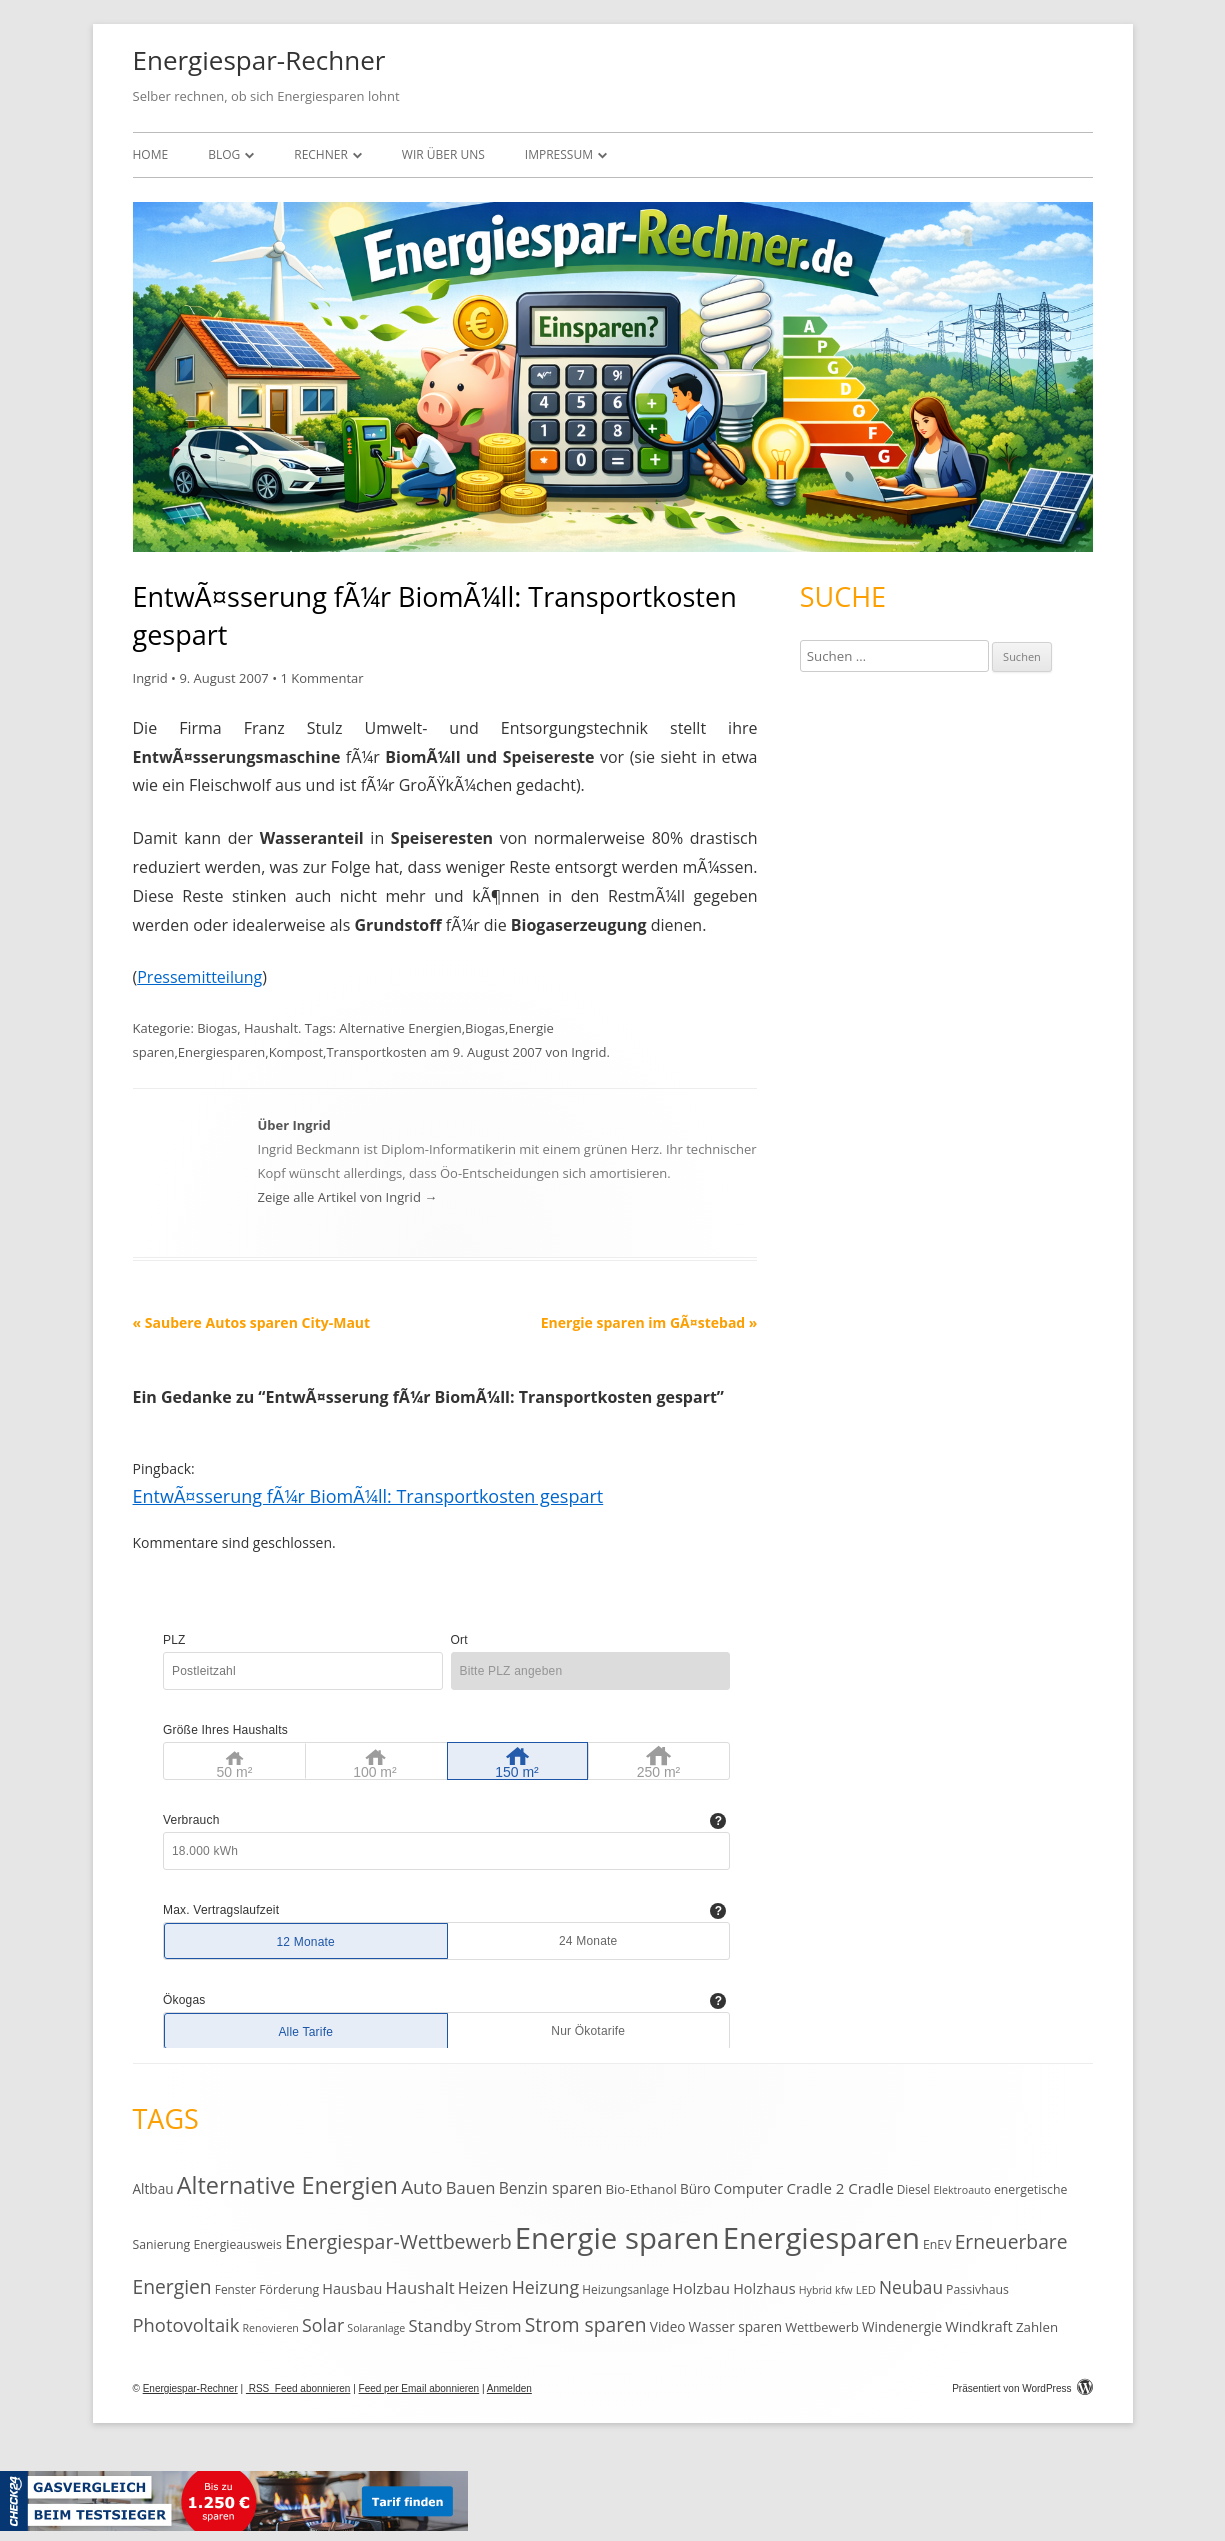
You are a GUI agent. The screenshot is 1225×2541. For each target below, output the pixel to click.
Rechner (321, 154)
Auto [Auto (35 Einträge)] (422, 2187)
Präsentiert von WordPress (1022, 2388)
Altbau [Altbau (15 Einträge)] (153, 2188)
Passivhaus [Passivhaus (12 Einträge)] (977, 2289)
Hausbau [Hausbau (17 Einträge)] (352, 2288)
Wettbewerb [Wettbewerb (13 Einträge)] (822, 2327)
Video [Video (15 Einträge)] (668, 2326)
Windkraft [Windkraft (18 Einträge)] (979, 2326)
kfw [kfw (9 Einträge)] (843, 2290)
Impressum (559, 154)
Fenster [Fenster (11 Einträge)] (235, 2289)
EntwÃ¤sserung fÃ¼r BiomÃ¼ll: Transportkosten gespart (368, 1496)
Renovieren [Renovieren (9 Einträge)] (271, 2328)
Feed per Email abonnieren (419, 2388)
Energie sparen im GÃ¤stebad (649, 1322)
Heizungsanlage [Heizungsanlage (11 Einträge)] (625, 2289)
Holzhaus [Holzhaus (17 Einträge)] (764, 2288)
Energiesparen (221, 1052)
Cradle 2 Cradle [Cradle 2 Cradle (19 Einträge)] (839, 2188)
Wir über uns (443, 154)
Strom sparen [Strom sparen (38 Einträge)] (586, 2324)
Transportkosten (376, 1052)
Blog (224, 154)
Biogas (217, 1028)
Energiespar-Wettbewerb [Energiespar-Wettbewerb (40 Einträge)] (398, 2241)
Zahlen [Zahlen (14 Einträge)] (1037, 2327)
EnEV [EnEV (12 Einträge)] (937, 2244)
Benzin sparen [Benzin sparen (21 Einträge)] (551, 2188)
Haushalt (271, 1028)
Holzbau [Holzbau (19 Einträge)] (701, 2288)
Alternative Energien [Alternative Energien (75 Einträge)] (287, 2185)
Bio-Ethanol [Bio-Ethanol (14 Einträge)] (640, 2189)
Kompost (296, 1052)
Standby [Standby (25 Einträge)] (439, 2325)
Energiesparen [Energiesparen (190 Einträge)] (821, 2238)
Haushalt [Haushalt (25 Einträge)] (419, 2287)
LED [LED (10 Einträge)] (866, 2289)
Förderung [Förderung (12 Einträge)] (289, 2289)
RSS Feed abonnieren (298, 2388)
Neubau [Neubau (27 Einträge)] (911, 2287)
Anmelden (509, 2388)
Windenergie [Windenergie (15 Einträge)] (902, 2326)
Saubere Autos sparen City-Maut (252, 1322)
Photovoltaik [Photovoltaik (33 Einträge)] (186, 2324)
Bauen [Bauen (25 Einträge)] (471, 2187)
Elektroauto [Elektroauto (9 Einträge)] (961, 2190)
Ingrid (150, 678)
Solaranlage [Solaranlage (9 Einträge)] (376, 2328)
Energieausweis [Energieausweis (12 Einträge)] (237, 2244)
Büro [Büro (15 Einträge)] (695, 2188)
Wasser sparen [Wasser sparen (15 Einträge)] (736, 2326)
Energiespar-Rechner (259, 60)
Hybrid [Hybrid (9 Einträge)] (815, 2290)
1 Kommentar (321, 678)
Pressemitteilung (199, 977)
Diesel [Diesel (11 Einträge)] (913, 2189)
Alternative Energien (400, 1028)
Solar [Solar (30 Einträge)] (323, 2325)
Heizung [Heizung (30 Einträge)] (545, 2287)
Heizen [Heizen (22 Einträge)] (483, 2288)
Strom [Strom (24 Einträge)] (498, 2325)
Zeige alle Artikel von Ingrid (348, 1197)
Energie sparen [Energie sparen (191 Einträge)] (617, 2238)
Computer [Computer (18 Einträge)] (748, 2188)
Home (151, 154)
